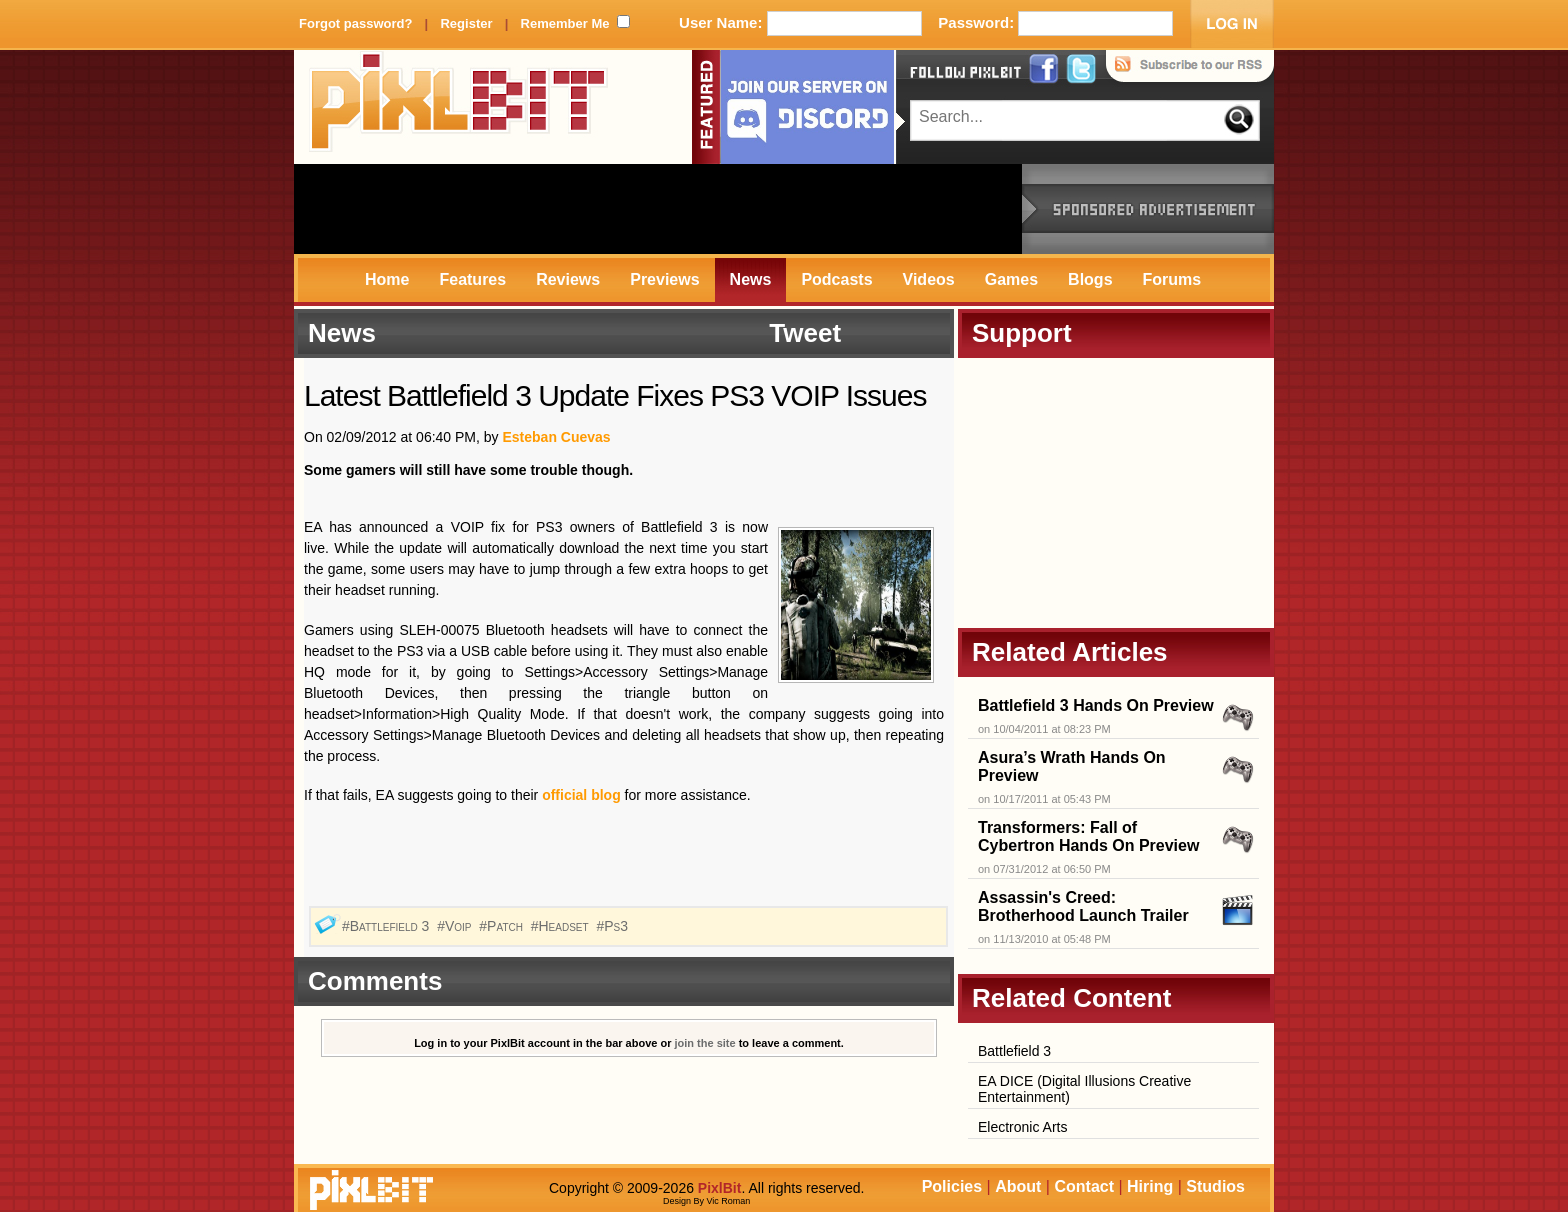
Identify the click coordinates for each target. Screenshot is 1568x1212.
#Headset (562, 926)
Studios (1215, 1186)
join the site (705, 1043)
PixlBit (459, 107)
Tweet (805, 333)
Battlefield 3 (1014, 1051)
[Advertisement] (658, 209)
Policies (952, 1186)
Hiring (1150, 1186)
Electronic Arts (1022, 1127)
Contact (1084, 1186)
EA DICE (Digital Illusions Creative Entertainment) (1084, 1089)
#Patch (503, 926)
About (1018, 1186)
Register (466, 23)
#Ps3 (613, 926)
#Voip (456, 926)
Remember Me (565, 23)
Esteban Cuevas (556, 437)
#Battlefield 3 (387, 926)
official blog (581, 795)
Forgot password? (355, 23)
